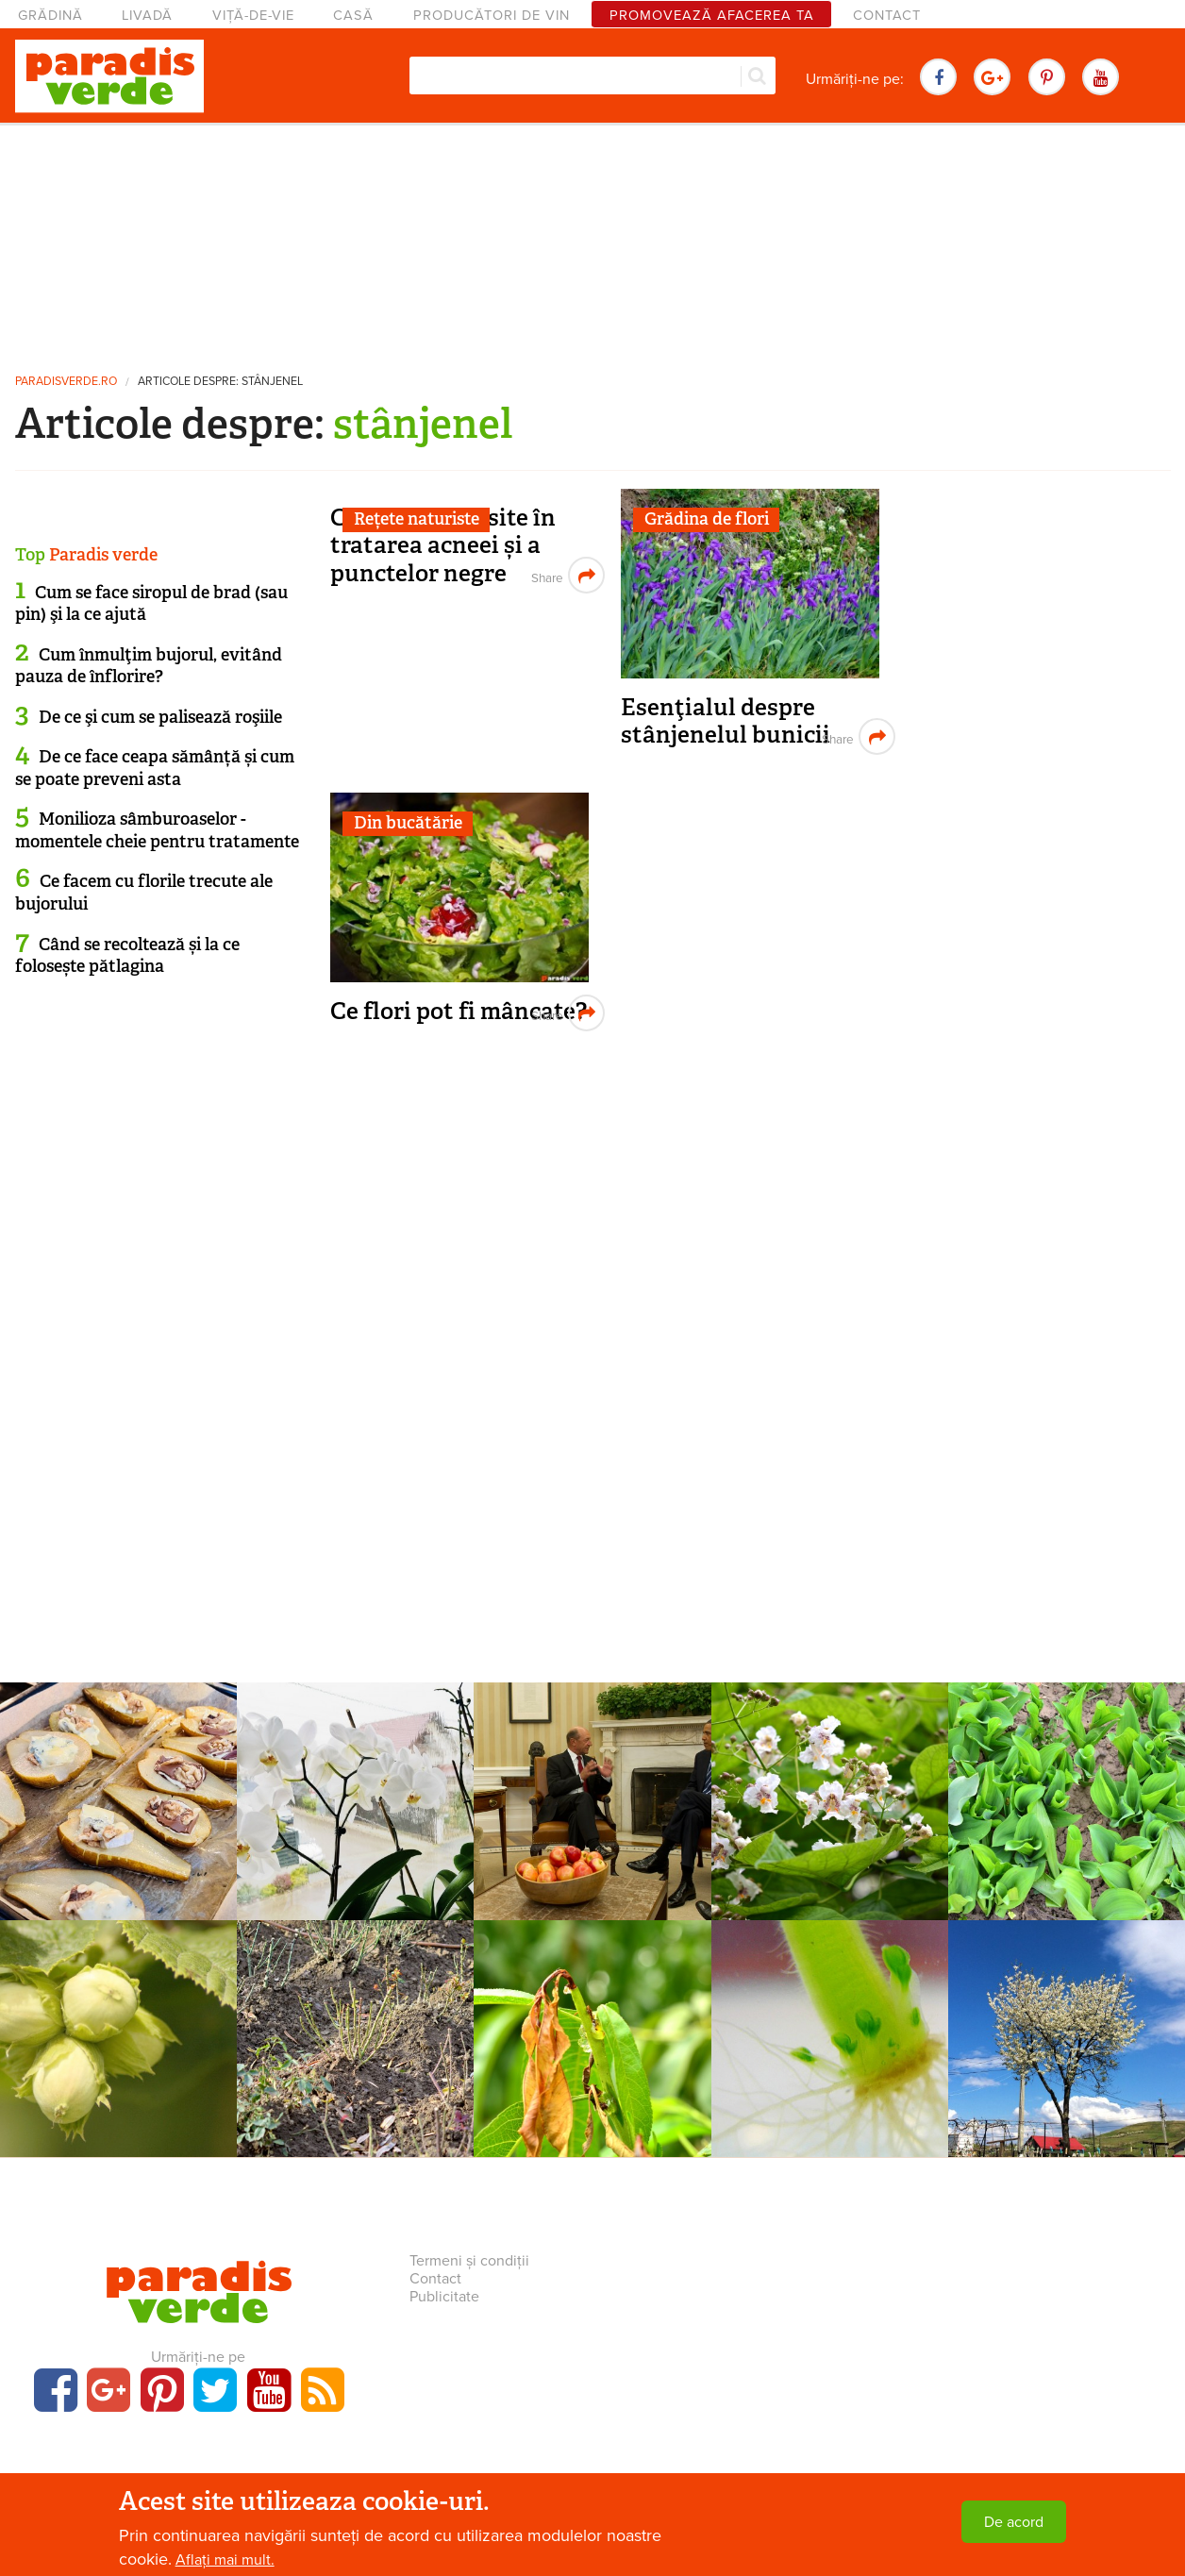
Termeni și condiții (469, 2260)
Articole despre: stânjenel (220, 382)
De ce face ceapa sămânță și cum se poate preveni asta (154, 767)
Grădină (50, 16)
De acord (1013, 2522)
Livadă (147, 16)
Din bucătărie (408, 822)
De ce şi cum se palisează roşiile (160, 717)
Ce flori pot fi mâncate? (458, 1011)
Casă (353, 16)
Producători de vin (491, 16)
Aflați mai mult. (225, 2560)
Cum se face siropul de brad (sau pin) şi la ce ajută (151, 603)
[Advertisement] (592, 241)
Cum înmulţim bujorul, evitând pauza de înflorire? (148, 666)
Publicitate (444, 2296)
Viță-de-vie (253, 16)
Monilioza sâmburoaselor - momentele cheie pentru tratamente (157, 830)
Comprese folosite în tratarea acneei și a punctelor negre (443, 545)
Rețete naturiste (416, 519)
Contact (887, 16)
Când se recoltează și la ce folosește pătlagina (127, 955)
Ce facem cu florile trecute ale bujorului (144, 892)
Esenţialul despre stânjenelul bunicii (725, 721)
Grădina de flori (706, 519)
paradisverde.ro (66, 382)
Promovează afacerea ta (711, 16)
